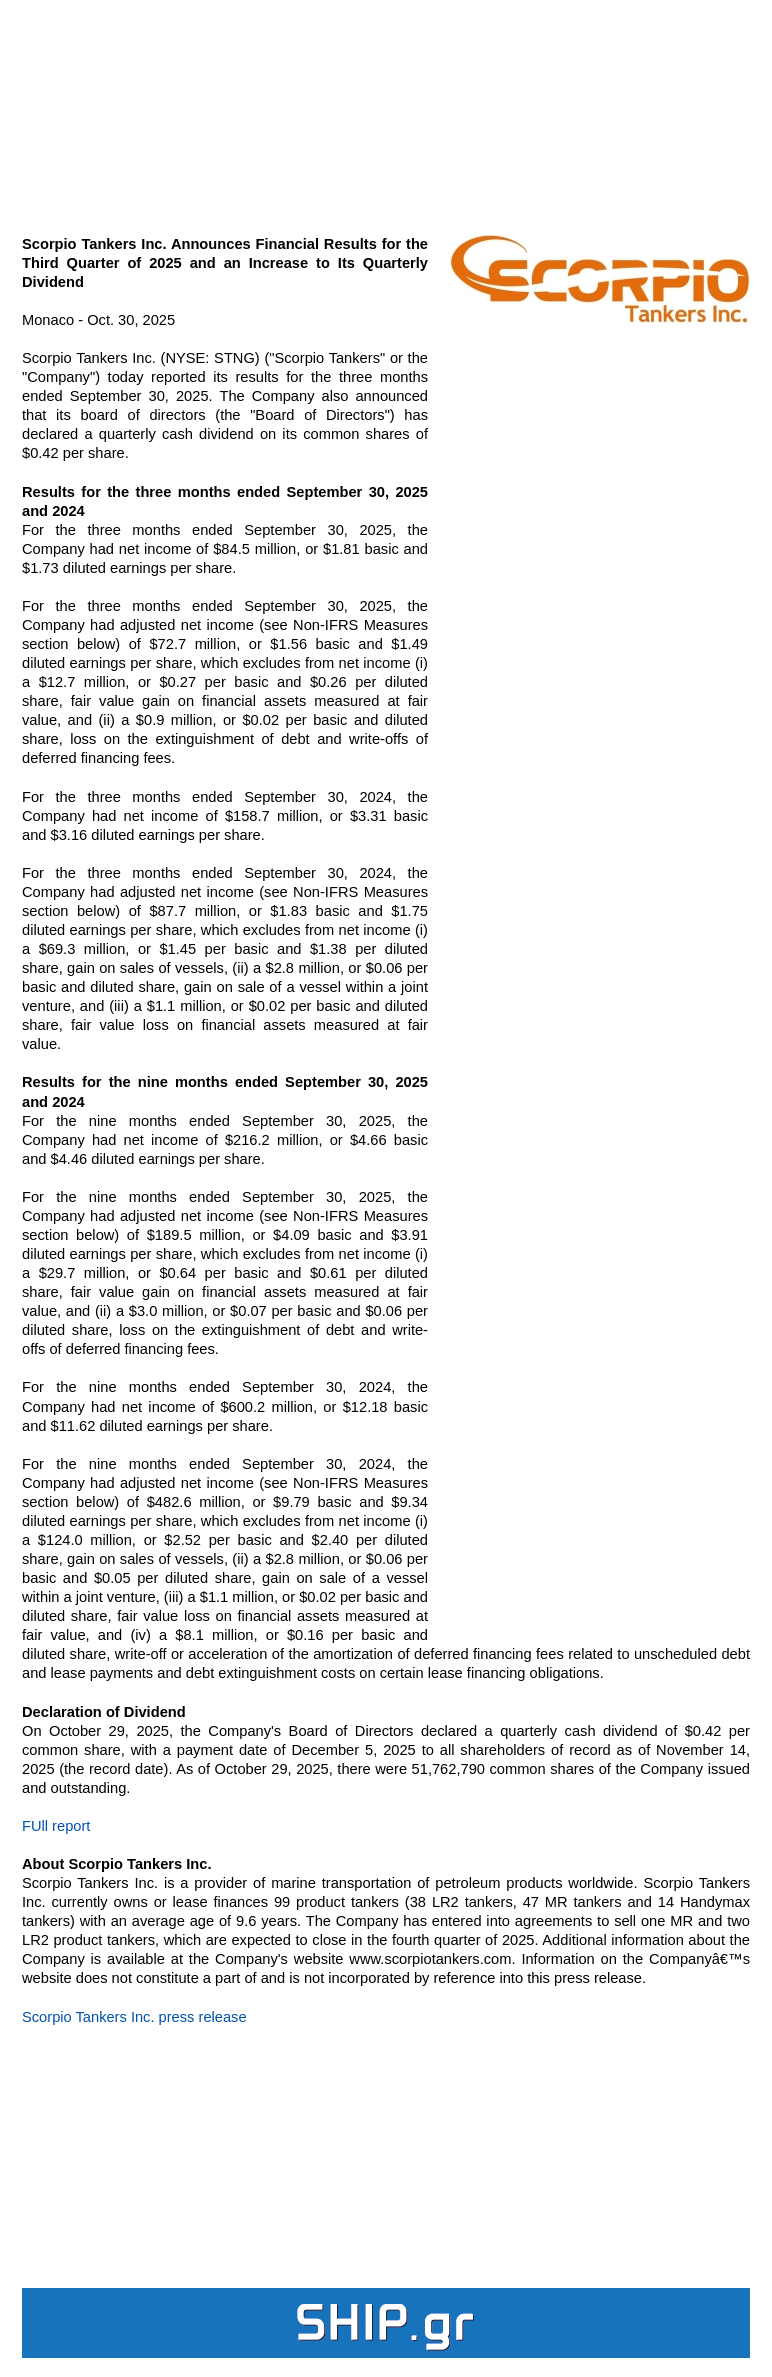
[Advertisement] (386, 106)
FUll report (56, 1826)
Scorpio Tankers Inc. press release (134, 2017)
